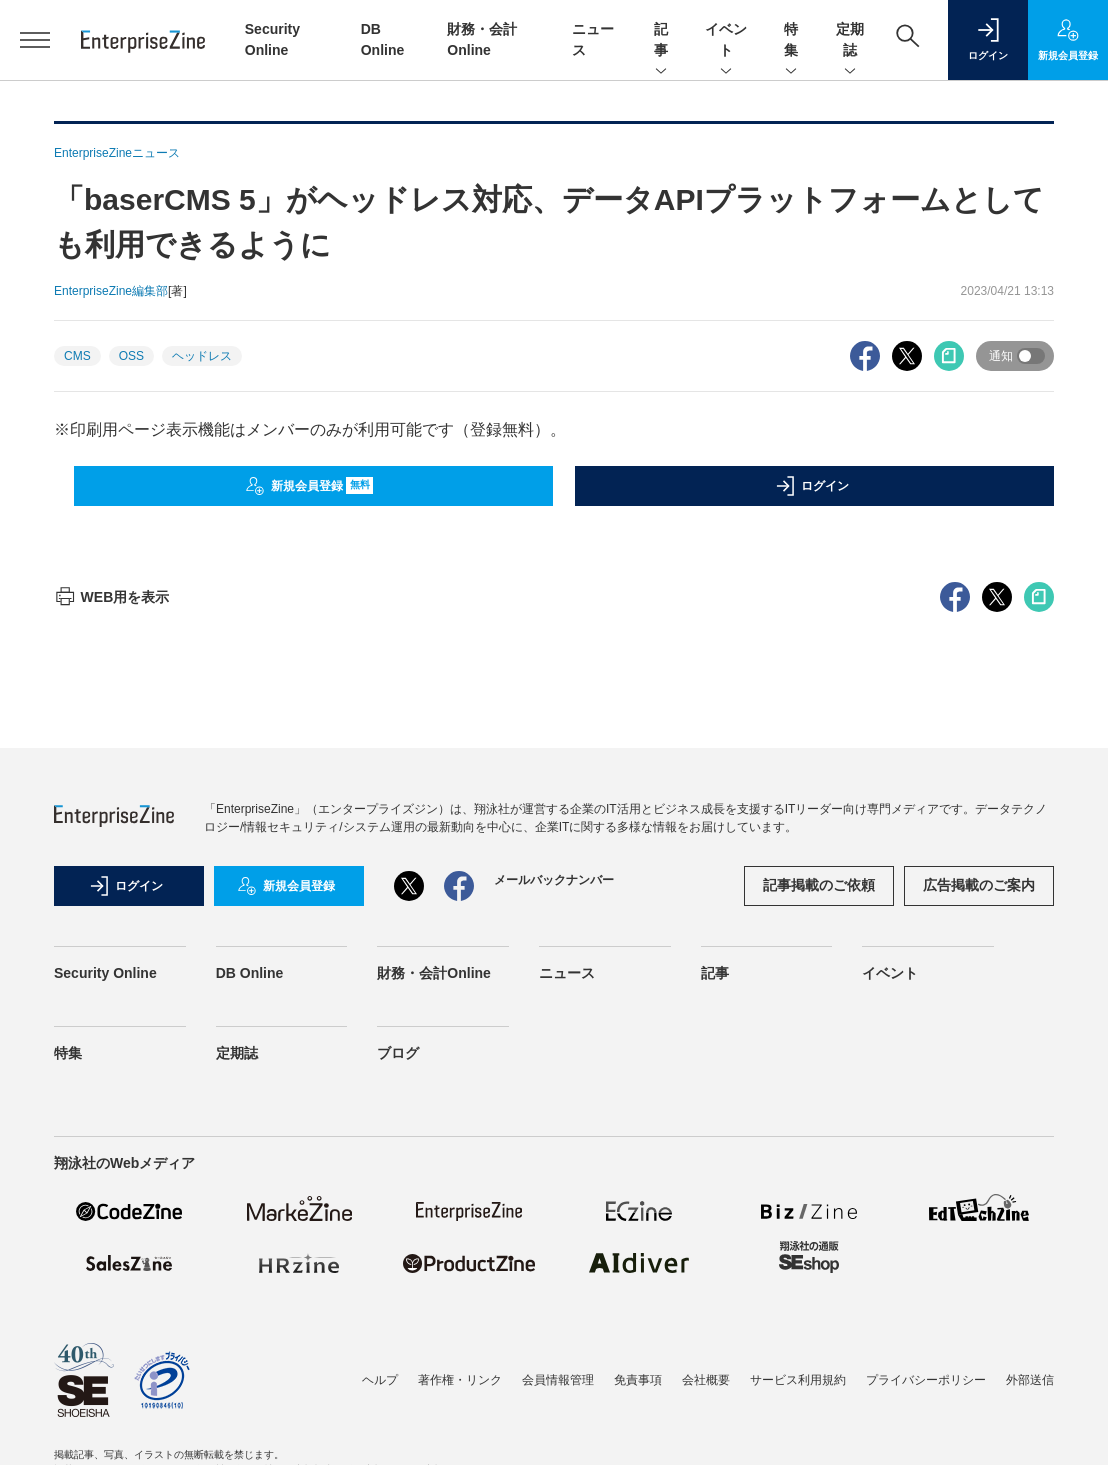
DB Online (250, 973)
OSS (131, 356)
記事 (661, 41)
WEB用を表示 (111, 597)
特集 (791, 41)
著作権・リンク (460, 1380)
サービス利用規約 (798, 1380)
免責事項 (638, 1380)
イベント (726, 41)
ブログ (398, 1053)
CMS (77, 356)
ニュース (567, 973)
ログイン (812, 486)
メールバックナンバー (554, 880)
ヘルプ (380, 1380)
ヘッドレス (202, 356)
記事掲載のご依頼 (819, 885)
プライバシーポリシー (926, 1380)
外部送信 (1030, 1380)
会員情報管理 (558, 1380)
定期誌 (850, 41)
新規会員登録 (309, 486)
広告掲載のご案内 (979, 885)
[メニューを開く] (35, 40)
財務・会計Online (434, 973)
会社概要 (706, 1380)
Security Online (105, 973)
